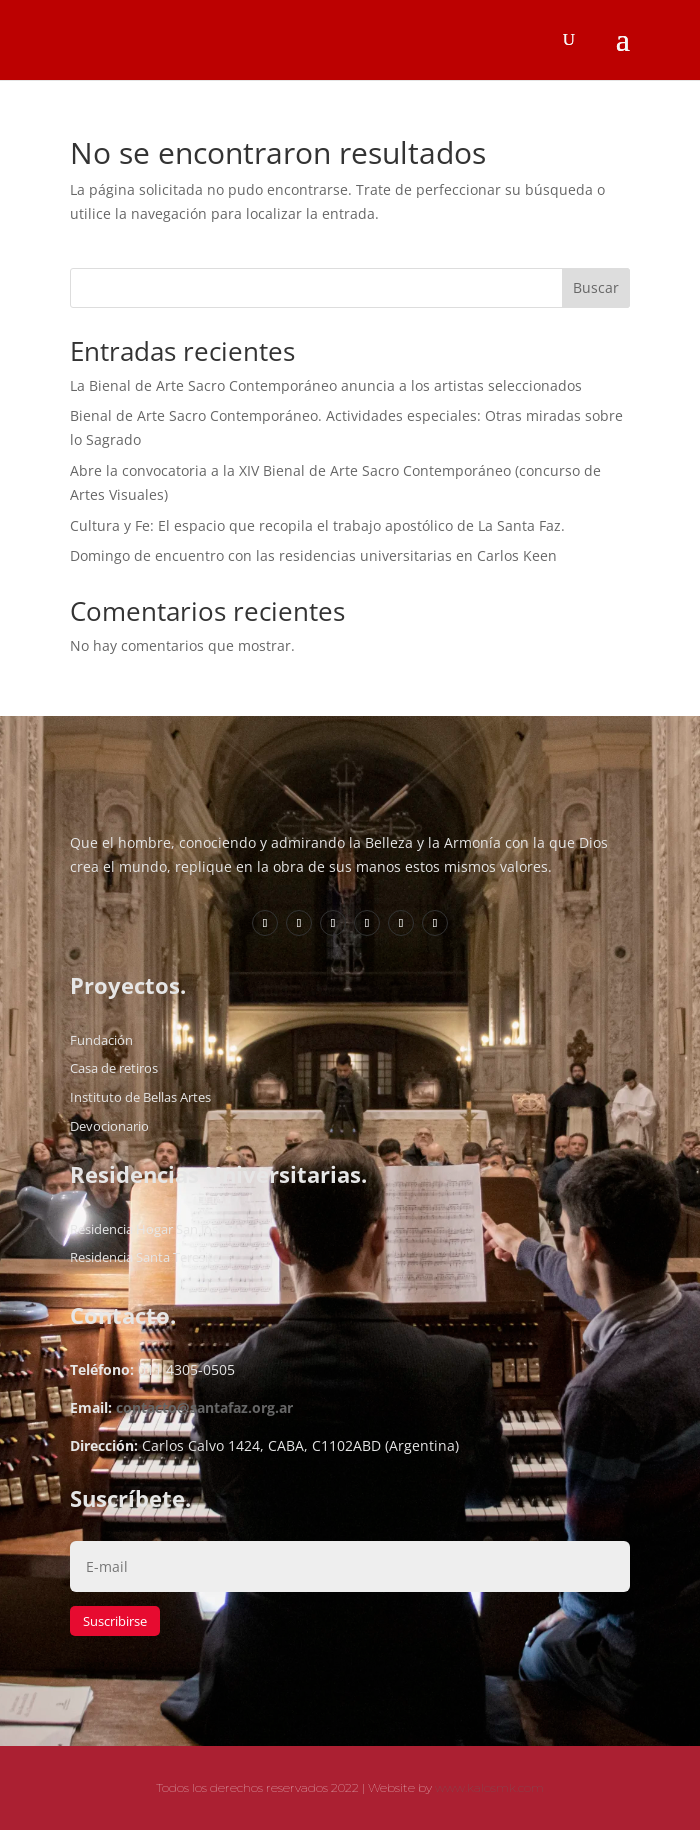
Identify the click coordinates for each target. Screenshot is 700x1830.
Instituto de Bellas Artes (140, 1097)
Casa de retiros (114, 1068)
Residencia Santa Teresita (145, 1257)
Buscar (596, 287)
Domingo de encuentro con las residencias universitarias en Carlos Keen (313, 555)
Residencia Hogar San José (147, 1229)
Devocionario (109, 1126)
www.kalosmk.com (489, 1787)
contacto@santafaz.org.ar (204, 1407)
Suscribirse (115, 1621)
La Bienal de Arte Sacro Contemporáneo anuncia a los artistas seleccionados (326, 385)
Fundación (101, 1040)
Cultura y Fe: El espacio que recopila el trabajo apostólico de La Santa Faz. (317, 525)
